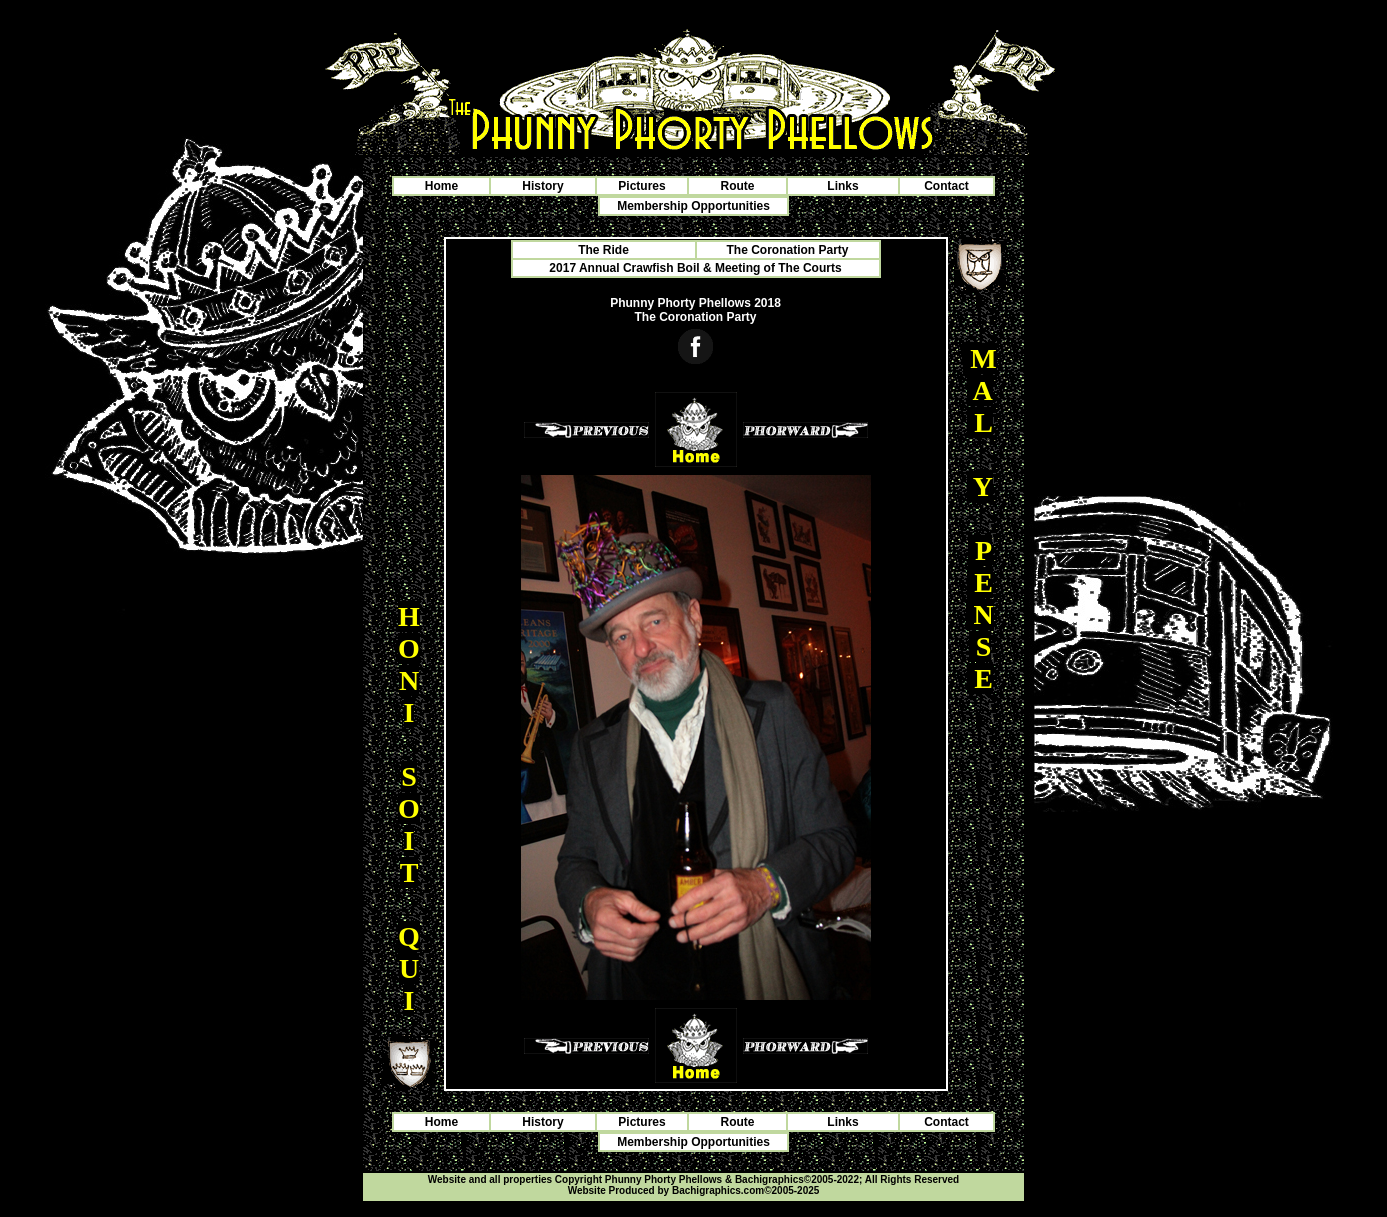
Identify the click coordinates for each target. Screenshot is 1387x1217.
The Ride (603, 250)
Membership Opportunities (693, 206)
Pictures (641, 186)
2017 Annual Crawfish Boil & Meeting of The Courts (695, 268)
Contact (946, 186)
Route (738, 186)
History (542, 186)
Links (842, 186)
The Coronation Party (787, 250)
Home (441, 186)
